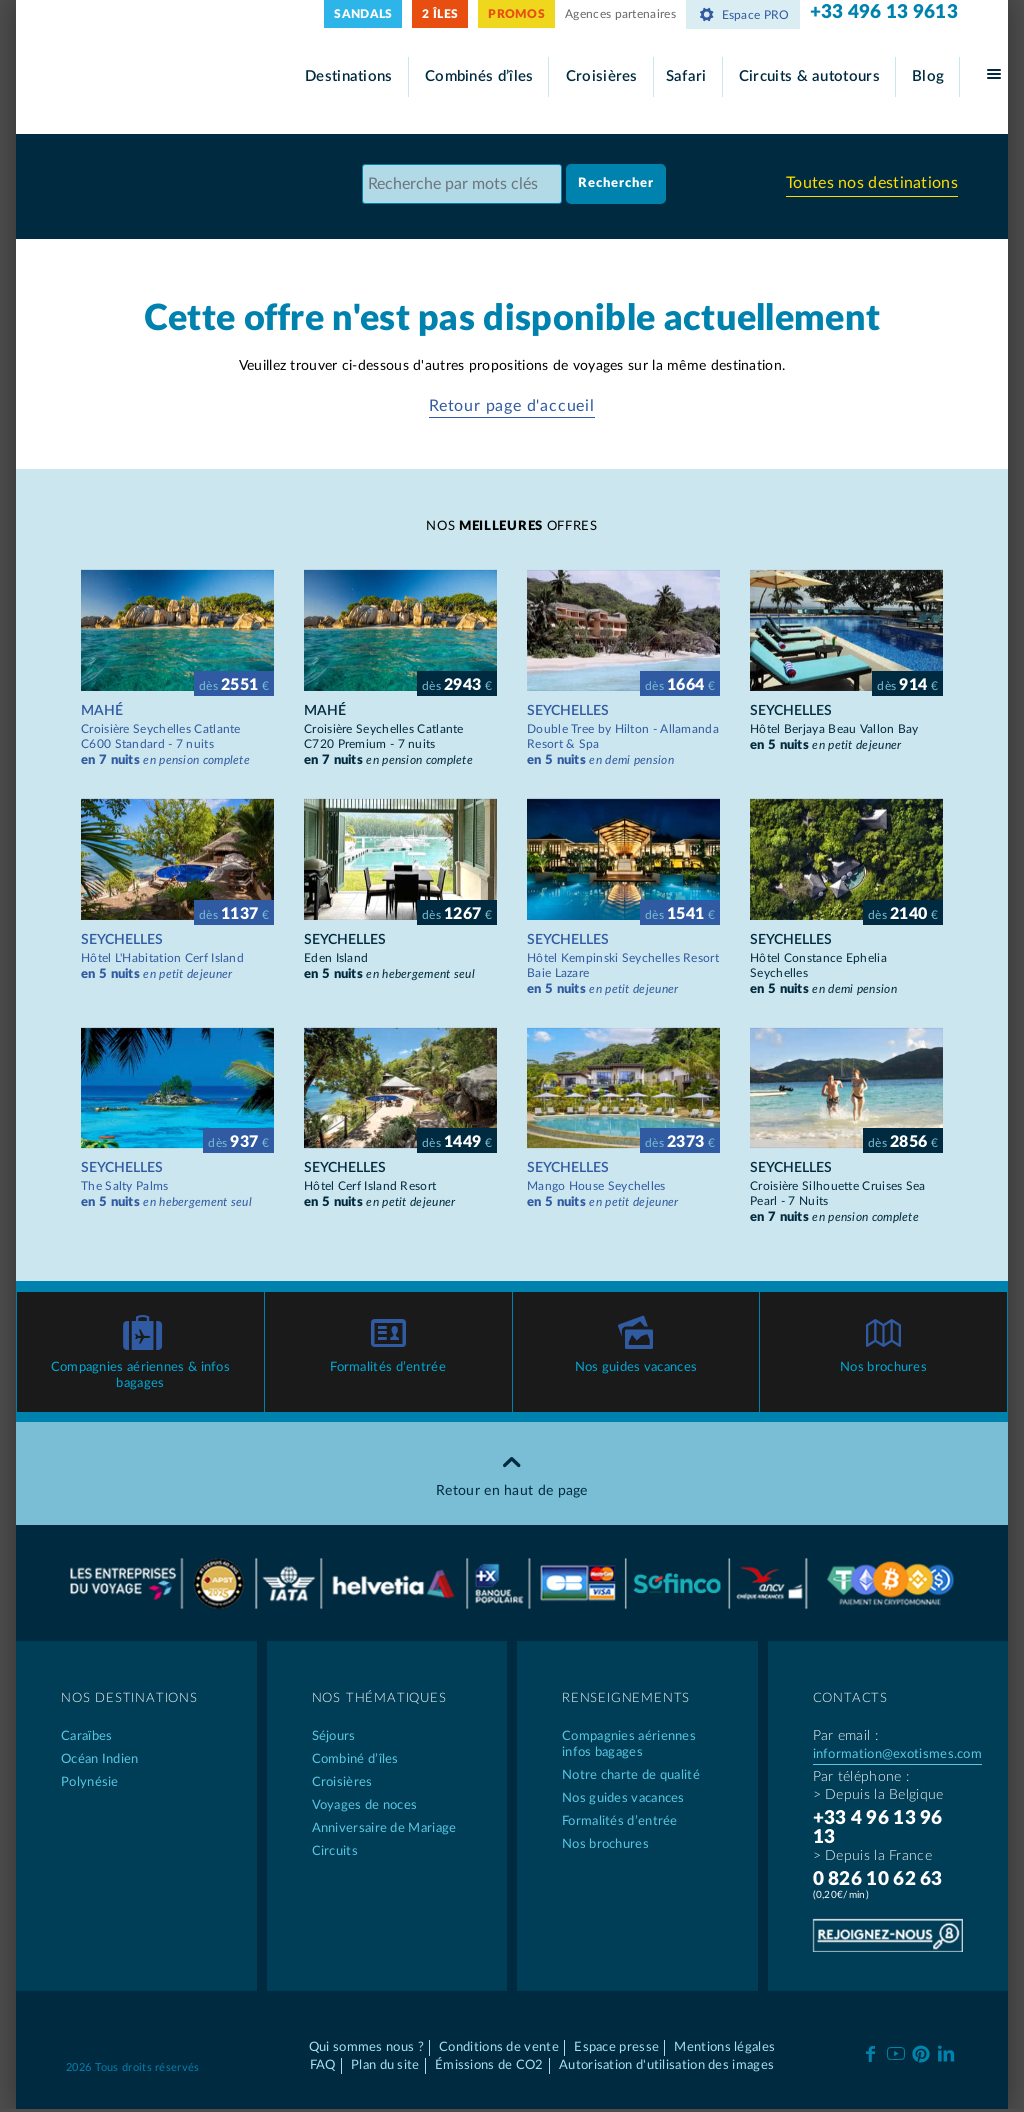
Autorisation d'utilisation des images (666, 2067)
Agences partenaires (620, 14)
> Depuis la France (872, 1858)
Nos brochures (883, 1369)
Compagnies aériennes (637, 1747)
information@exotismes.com (898, 1756)
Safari (686, 76)
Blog (928, 76)
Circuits (335, 1853)
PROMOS (516, 14)
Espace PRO (743, 15)
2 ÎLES (440, 14)
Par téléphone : (861, 1779)
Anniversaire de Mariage (384, 1830)
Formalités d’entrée (388, 1369)
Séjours (334, 1738)
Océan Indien (100, 1761)
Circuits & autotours (809, 76)
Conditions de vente (499, 2049)
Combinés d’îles (479, 76)
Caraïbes (86, 1738)
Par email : (845, 1738)
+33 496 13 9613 (884, 12)
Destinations (349, 76)
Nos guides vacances (636, 1369)
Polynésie (90, 1784)
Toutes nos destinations (872, 184)
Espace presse (616, 2049)
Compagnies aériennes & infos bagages (140, 1377)
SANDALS (363, 14)
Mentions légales (724, 2049)
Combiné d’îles (355, 1761)
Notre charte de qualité (631, 1777)
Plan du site (385, 2067)
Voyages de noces (365, 1807)
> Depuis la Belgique (878, 1797)
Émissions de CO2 (489, 2067)
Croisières (602, 76)
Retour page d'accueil (512, 406)
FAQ (323, 2067)
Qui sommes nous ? (366, 2049)
